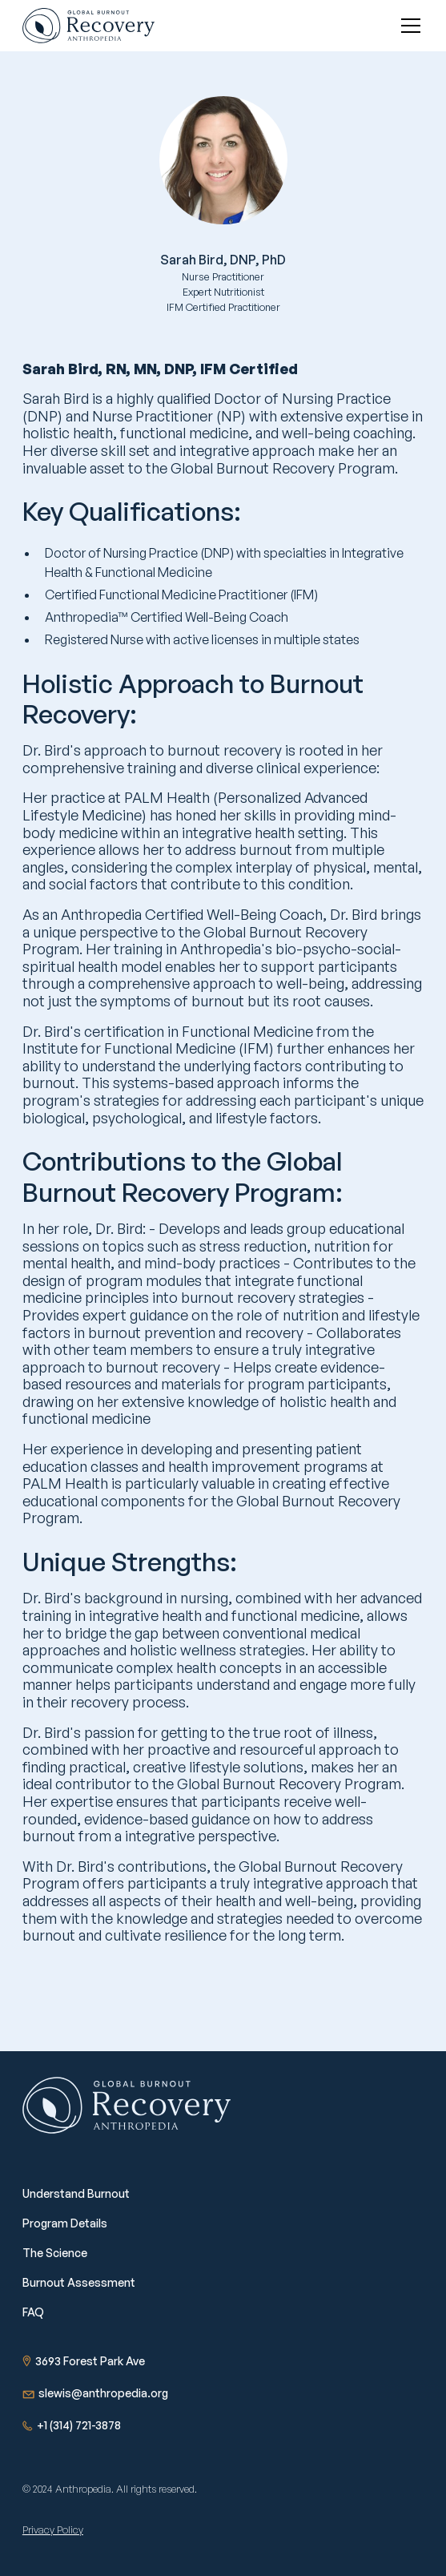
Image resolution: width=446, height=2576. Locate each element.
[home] (88, 26)
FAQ (33, 2312)
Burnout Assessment (78, 2282)
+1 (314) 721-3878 (79, 2425)
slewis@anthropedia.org (103, 2393)
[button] (408, 25)
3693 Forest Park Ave (90, 2361)
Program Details (64, 2223)
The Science (54, 2253)
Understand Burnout (76, 2193)
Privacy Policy (52, 2529)
